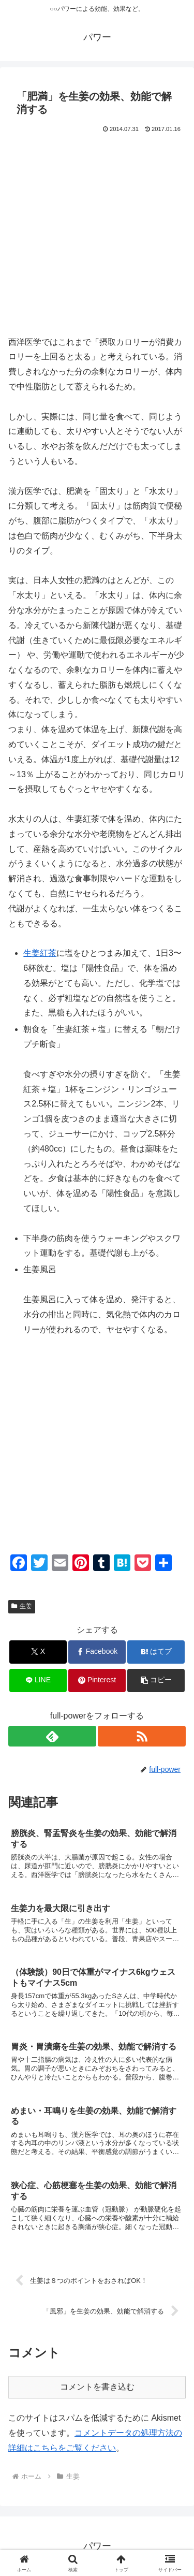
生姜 (21, 1606)
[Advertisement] (97, 238)
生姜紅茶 (39, 953)
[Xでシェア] (38, 1652)
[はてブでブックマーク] (156, 1652)
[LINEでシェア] (38, 1680)
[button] (156, 1680)
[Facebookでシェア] (97, 1652)
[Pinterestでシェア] (97, 1680)
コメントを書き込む (97, 2386)
